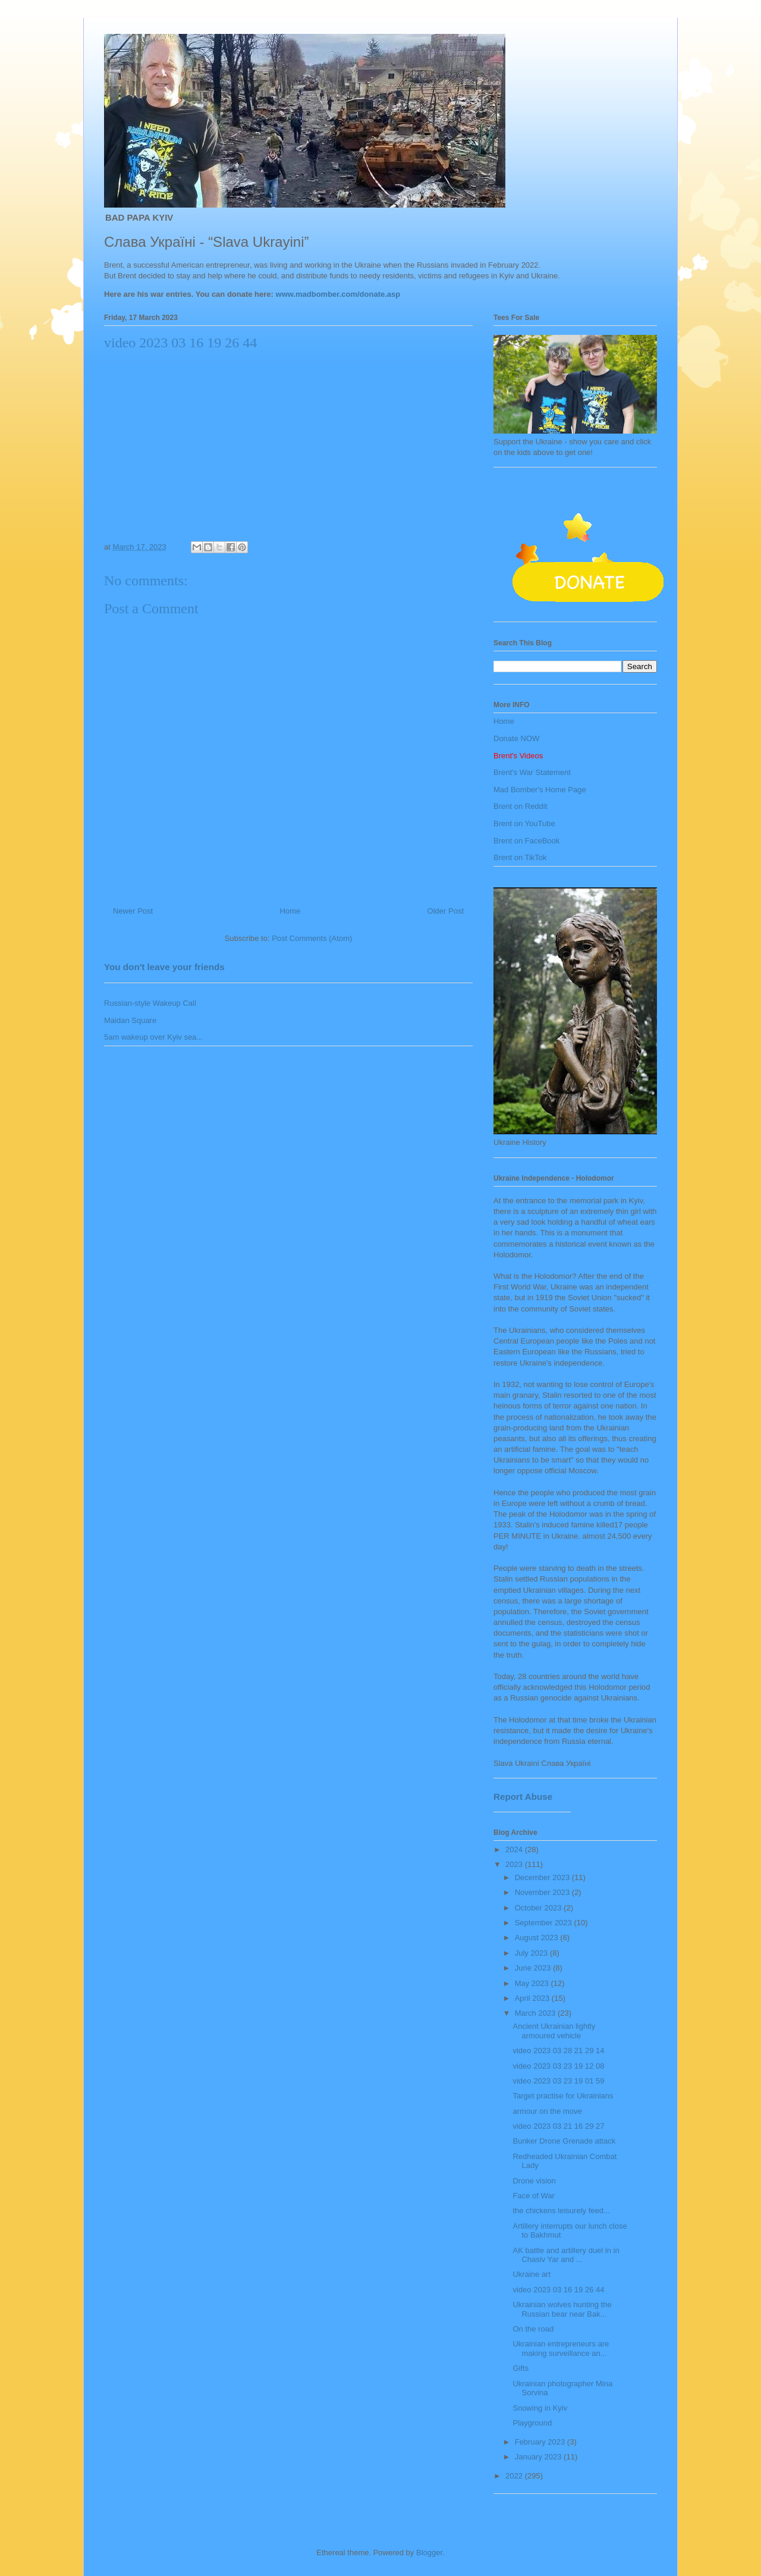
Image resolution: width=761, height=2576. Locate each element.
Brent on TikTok (520, 857)
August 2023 (538, 1937)
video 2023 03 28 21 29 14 (558, 2050)
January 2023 (539, 2456)
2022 (515, 2475)
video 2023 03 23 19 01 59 (558, 2080)
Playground (532, 2422)
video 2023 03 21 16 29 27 (558, 2126)
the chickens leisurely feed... (560, 2210)
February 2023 (541, 2441)
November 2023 (543, 1892)
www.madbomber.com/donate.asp (338, 294)
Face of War (533, 2195)
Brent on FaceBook (526, 840)
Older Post (445, 910)
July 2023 (532, 1953)
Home (290, 910)
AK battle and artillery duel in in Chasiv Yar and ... (565, 2255)
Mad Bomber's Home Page (539, 789)
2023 (515, 1864)
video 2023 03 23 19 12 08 (558, 2066)
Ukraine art (531, 2274)
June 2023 (534, 1967)
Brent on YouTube (524, 823)
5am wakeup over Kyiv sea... (153, 1037)
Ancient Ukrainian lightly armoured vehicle (553, 2031)
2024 (515, 1849)
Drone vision (533, 2180)
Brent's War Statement (532, 772)
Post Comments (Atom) (312, 938)
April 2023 (533, 1998)
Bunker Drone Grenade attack (563, 2140)
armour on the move (546, 2111)
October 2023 (539, 1907)
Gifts (520, 2368)
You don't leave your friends (164, 967)
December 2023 (543, 1877)
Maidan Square (130, 1020)
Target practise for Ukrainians (562, 2095)
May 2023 (533, 1983)
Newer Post (133, 910)
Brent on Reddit (520, 806)
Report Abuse (522, 1796)
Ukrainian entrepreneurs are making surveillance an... (560, 2348)
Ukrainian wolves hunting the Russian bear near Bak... (561, 2309)
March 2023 (536, 2013)
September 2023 (544, 1922)
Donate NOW (516, 738)
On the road (533, 2328)
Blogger (429, 2552)
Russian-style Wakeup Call (150, 1003)
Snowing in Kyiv (539, 2408)
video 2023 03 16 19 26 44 (558, 2289)
